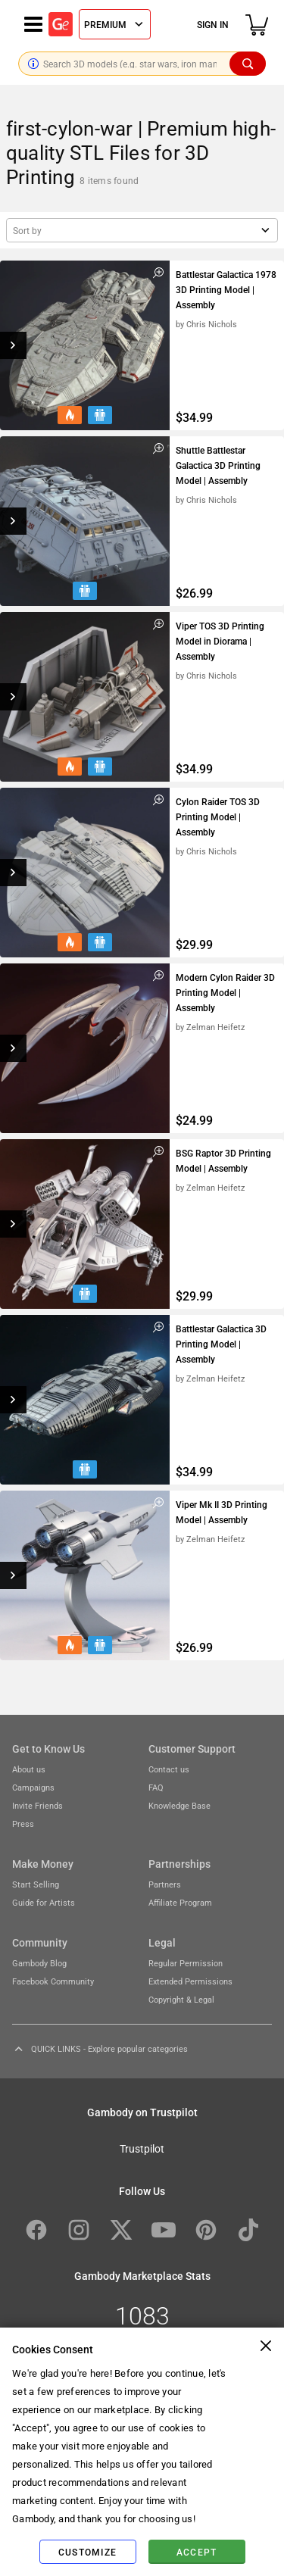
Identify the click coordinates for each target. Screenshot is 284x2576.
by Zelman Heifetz (210, 1027)
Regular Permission (185, 1963)
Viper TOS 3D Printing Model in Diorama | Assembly (220, 640)
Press (23, 1823)
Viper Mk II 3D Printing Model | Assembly (221, 1512)
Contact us (168, 1769)
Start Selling (35, 1884)
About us (28, 1769)
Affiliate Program (180, 1902)
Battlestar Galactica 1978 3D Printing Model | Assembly (226, 289)
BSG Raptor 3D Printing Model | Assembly (223, 1160)
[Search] (247, 64)
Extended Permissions (190, 1981)
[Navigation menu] (33, 24)
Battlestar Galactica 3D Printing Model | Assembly (221, 1343)
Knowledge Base (179, 1805)
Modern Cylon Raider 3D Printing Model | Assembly (225, 992)
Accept (196, 2551)
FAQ (156, 1787)
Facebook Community (53, 1981)
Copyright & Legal (181, 1999)
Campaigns (33, 1787)
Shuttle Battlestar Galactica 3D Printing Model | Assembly (218, 465)
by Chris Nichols (206, 324)
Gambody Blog (39, 1963)
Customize (87, 2551)
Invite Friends (37, 1805)
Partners (164, 1884)
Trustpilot (142, 2148)
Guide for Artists (43, 1902)
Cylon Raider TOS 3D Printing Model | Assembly (218, 816)
